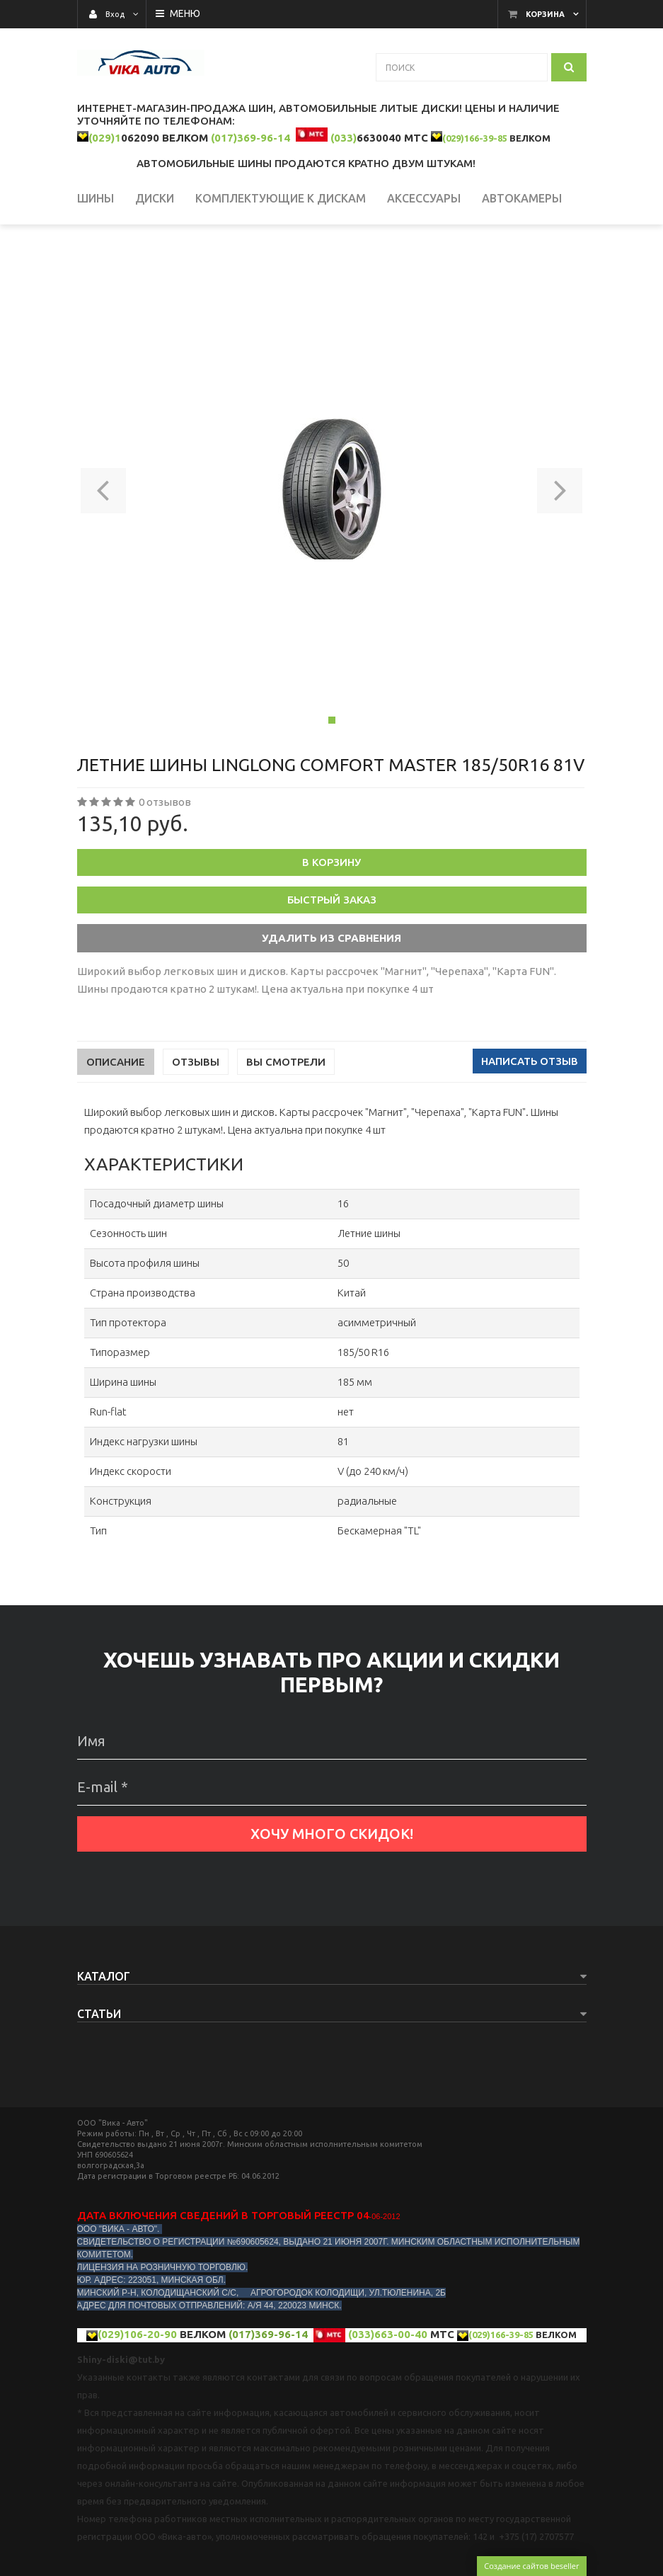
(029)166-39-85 (474, 138)
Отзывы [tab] (195, 1134)
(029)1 (104, 138)
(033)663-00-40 (387, 2406)
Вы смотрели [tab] (285, 1134)
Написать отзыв (529, 1133)
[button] (103, 561)
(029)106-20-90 (137, 2406)
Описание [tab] (115, 1134)
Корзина (545, 14)
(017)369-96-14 (250, 138)
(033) (343, 138)
